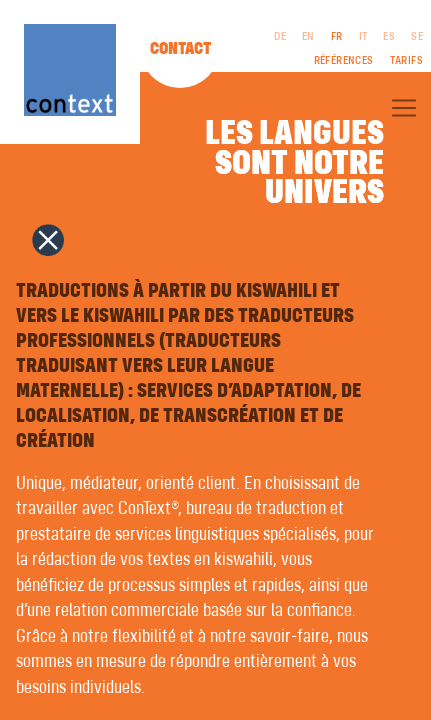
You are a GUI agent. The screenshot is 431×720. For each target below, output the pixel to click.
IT (363, 37)
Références (344, 61)
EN (308, 37)
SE (417, 37)
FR (337, 37)
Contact (180, 49)
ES (389, 37)
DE (280, 37)
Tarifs (406, 61)
